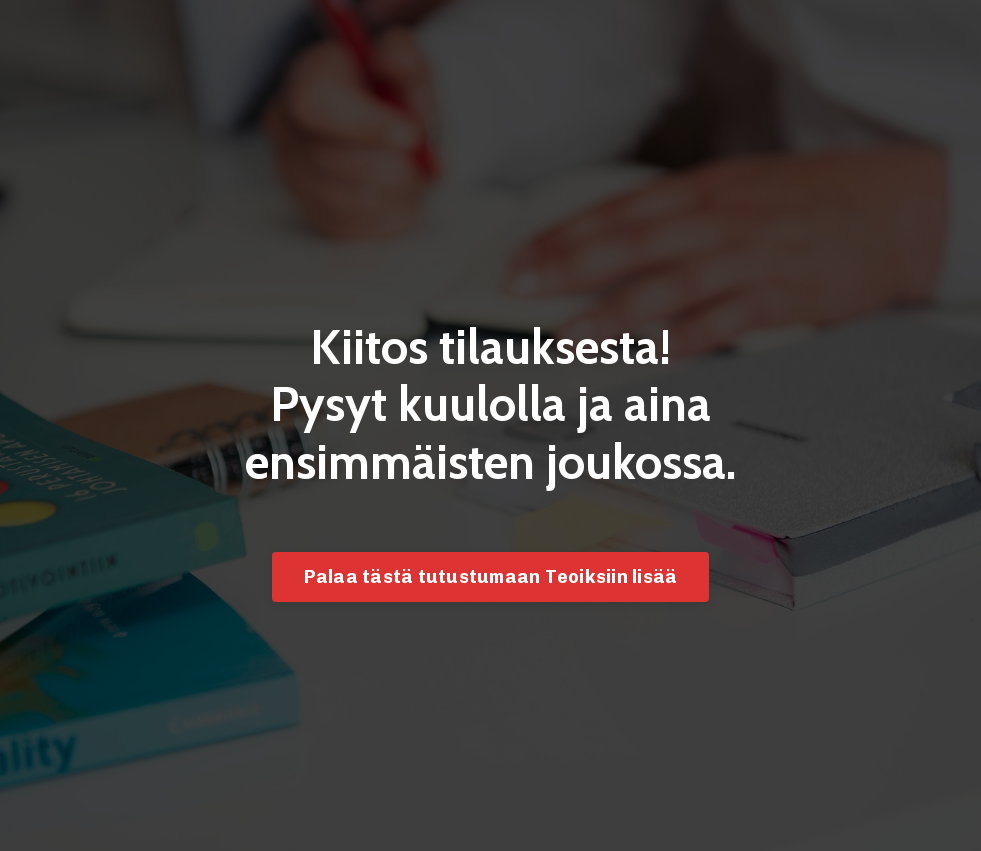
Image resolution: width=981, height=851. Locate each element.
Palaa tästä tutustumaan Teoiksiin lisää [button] (491, 577)
